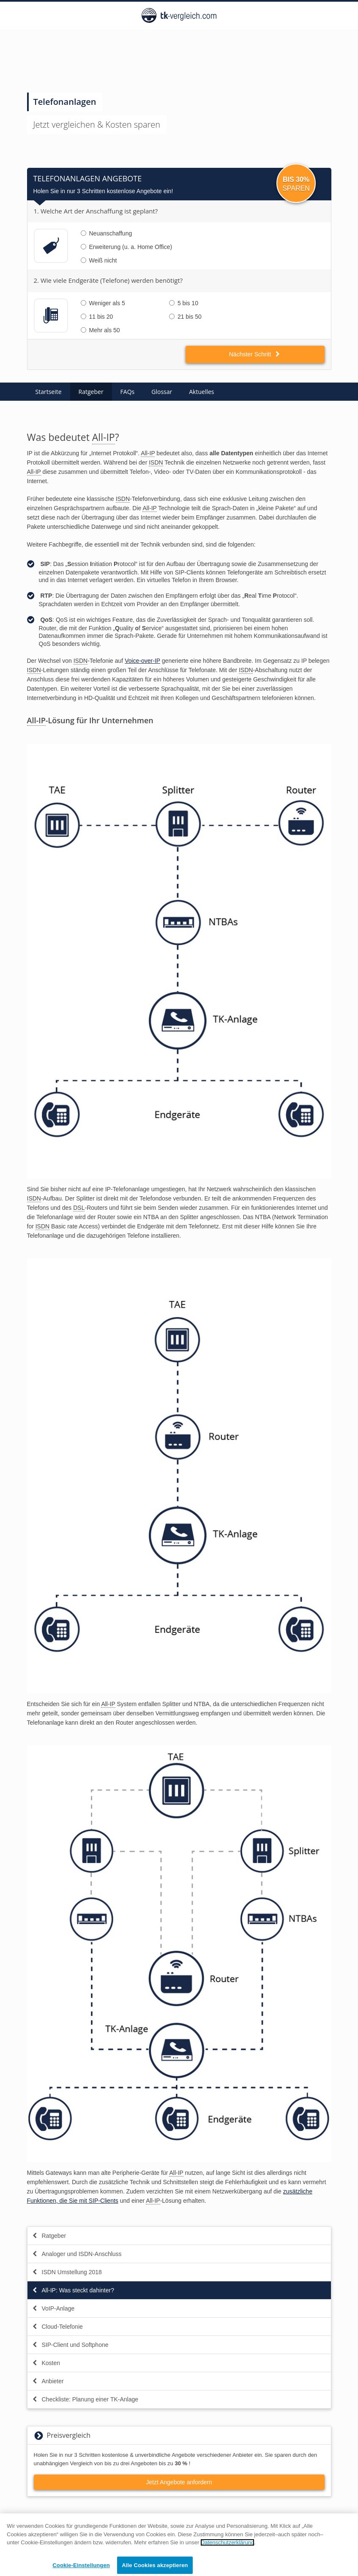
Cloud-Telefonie (57, 2326)
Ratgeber (91, 392)
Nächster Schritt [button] (255, 354)
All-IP (103, 437)
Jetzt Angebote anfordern (179, 2482)
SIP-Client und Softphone (70, 2344)
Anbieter (48, 2381)
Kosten (46, 2363)
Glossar (161, 392)
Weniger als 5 (103, 303)
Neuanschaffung (106, 233)
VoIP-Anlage (53, 2308)
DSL (79, 1207)
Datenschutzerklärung (227, 2546)
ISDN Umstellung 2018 (67, 2272)
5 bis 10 (183, 303)
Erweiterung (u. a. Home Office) (126, 246)
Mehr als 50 (100, 330)
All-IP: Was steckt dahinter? (73, 2290)
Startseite (49, 392)
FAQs (127, 392)
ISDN (156, 462)
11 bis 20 (97, 316)
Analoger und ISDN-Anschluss (77, 2254)
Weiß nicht (99, 260)
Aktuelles (201, 392)
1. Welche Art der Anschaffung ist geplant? (96, 211)
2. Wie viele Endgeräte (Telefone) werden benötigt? (108, 280)
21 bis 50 (185, 316)
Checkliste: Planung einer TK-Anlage (85, 2399)
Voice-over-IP (142, 660)
